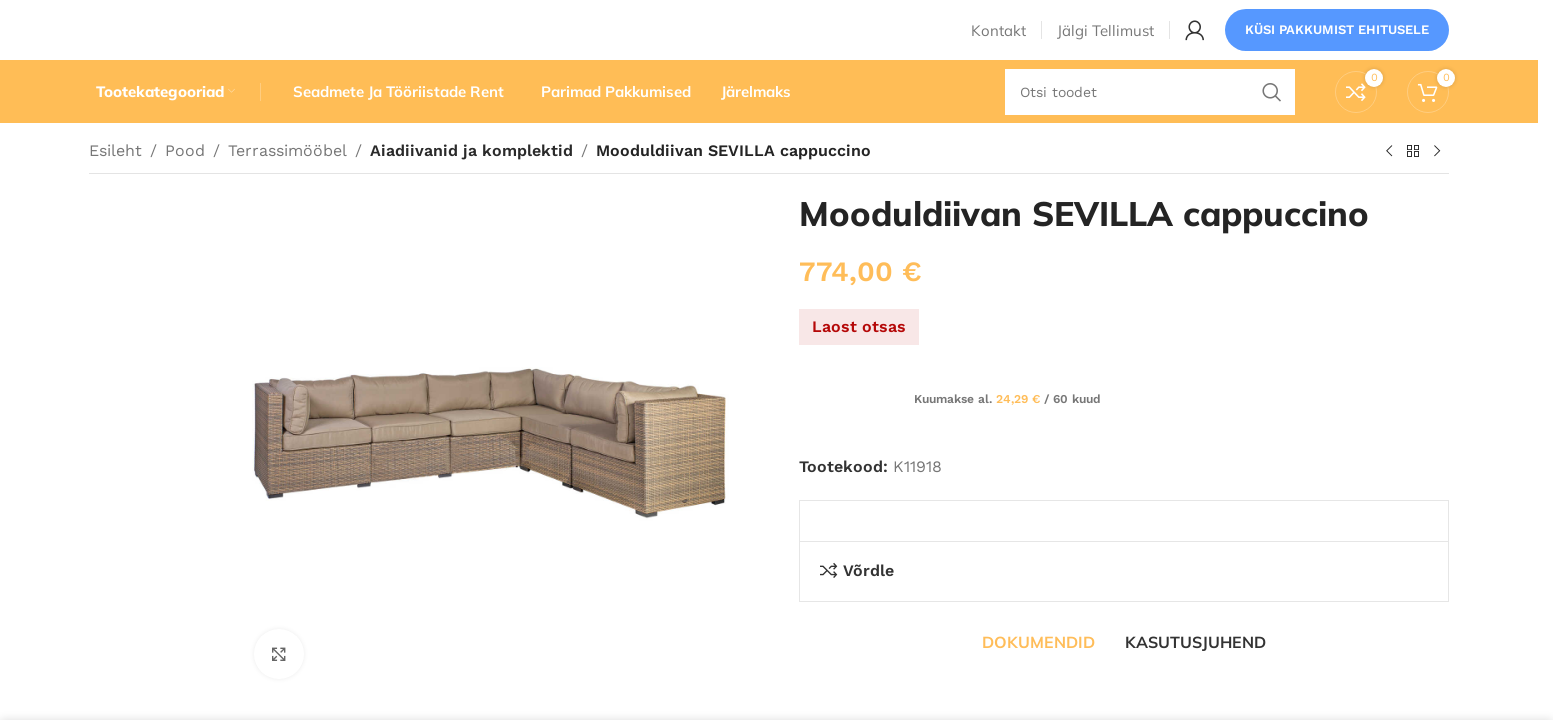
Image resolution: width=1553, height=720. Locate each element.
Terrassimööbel (287, 187)
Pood (185, 187)
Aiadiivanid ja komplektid (467, 187)
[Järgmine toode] (1437, 189)
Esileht (115, 187)
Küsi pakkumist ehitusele (1337, 44)
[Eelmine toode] (1389, 189)
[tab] (1038, 680)
